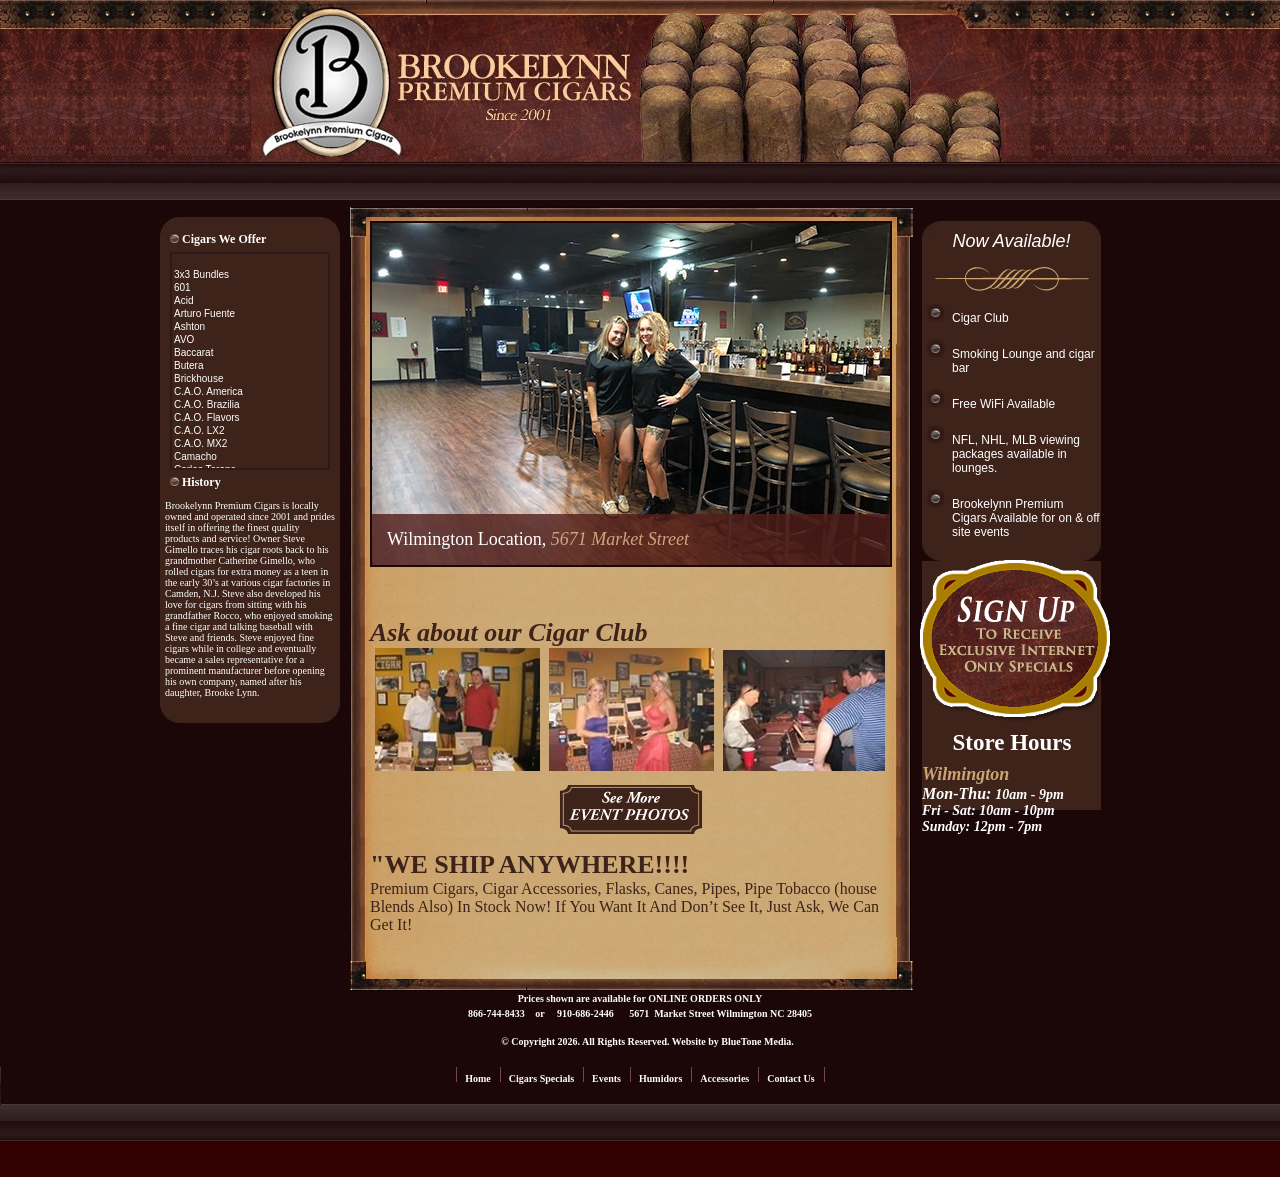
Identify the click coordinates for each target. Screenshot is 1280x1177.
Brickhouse (198, 378)
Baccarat (193, 352)
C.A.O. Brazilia (207, 404)
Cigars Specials (541, 1078)
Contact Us (791, 1078)
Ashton (189, 326)
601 (182, 287)
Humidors (660, 1078)
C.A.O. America (208, 391)
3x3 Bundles (201, 274)
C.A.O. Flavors (207, 417)
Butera (188, 365)
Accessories (724, 1078)
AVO (184, 339)
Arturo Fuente (204, 313)
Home (478, 1078)
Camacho (195, 456)
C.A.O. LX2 (199, 430)
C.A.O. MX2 (200, 443)
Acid (183, 300)
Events (606, 1078)
